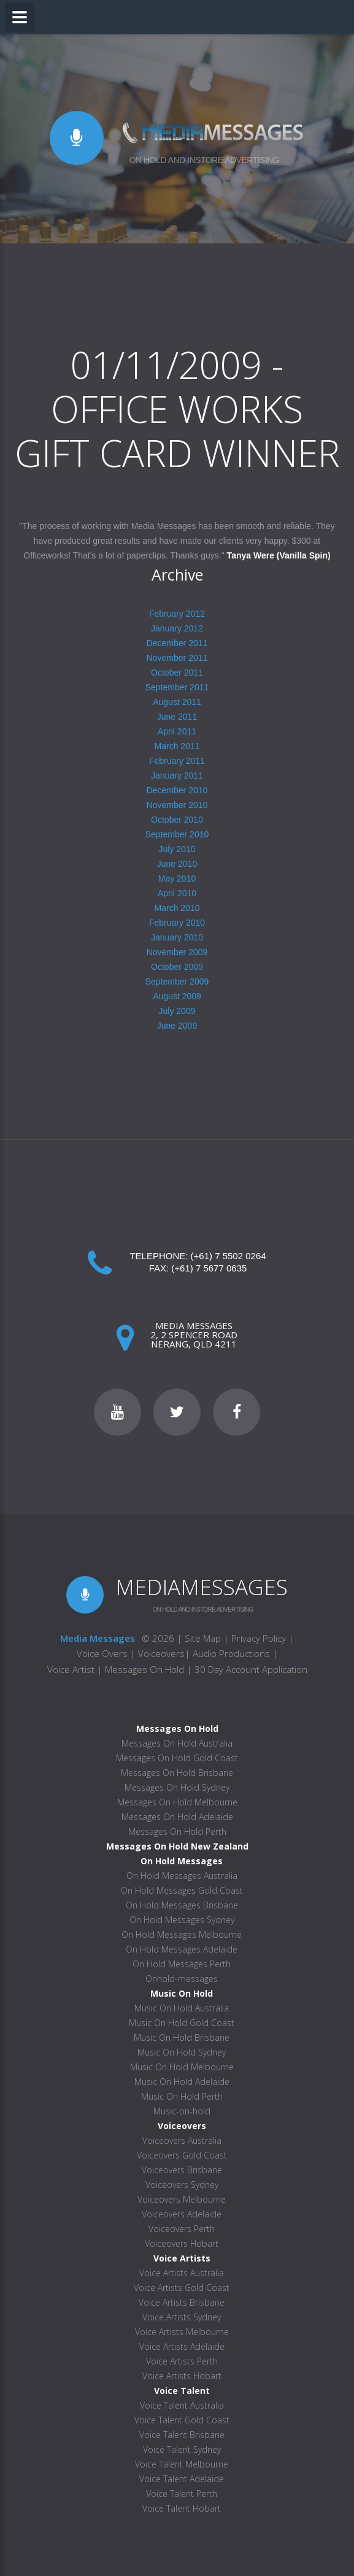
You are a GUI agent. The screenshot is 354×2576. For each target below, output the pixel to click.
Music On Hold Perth (182, 2096)
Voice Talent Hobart (181, 2508)
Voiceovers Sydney (181, 2184)
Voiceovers (161, 1653)
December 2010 (177, 790)
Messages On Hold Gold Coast (177, 1758)
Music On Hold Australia (181, 2008)
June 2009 (177, 1026)
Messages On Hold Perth (177, 1831)
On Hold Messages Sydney (181, 1920)
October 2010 (177, 820)
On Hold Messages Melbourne (181, 1934)
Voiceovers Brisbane (182, 2170)
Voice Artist (70, 1669)
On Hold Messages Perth (182, 1964)
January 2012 (177, 628)
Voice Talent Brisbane (182, 2435)
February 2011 (177, 761)
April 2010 (177, 893)
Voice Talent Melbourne (181, 2464)
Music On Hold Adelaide (181, 2081)
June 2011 (177, 717)
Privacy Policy (258, 1638)
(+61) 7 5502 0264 (228, 1256)
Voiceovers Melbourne (181, 2199)
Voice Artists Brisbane (182, 2302)
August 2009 (177, 996)
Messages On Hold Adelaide (177, 1817)
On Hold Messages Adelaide (181, 1949)
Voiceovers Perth (181, 2229)
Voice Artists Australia (181, 2273)
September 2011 (177, 687)
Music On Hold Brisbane (181, 2037)
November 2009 (177, 952)
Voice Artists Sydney (181, 2317)
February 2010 (177, 923)
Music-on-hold (181, 2111)
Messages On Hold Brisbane (177, 1772)
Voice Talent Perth (181, 2493)
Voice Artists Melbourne (182, 2332)
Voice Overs (103, 1653)
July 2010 (177, 849)
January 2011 (177, 775)
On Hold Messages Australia (181, 1875)
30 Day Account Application (250, 1669)
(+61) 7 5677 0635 (209, 1268)
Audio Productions (231, 1653)
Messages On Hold (144, 1669)
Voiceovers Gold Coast (182, 2155)
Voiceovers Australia (181, 2140)
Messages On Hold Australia (177, 1743)
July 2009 (177, 1011)
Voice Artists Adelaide (182, 2346)
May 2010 (177, 878)
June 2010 (177, 864)
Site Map (203, 1638)
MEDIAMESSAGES (201, 1586)
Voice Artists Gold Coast (181, 2287)
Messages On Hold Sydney (177, 1787)
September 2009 (177, 981)
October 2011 (177, 672)
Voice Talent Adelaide (181, 2479)
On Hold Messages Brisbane (182, 1905)
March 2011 (177, 746)
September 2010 (177, 834)
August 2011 (177, 702)
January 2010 (177, 937)
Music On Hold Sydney (181, 2052)
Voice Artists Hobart (181, 2376)
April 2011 (177, 731)
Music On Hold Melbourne (182, 2067)
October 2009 (177, 967)
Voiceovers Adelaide (181, 2214)
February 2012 (177, 614)
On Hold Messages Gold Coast (182, 1890)
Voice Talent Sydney (182, 2449)
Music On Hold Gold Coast (181, 2023)
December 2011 (177, 643)
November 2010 (177, 805)
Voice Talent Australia (182, 2405)
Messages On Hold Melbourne (177, 1802)
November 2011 (177, 658)
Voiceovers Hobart (181, 2243)
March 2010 (177, 908)
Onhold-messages (181, 1978)
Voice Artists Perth (182, 2361)
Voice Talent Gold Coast (181, 2420)
